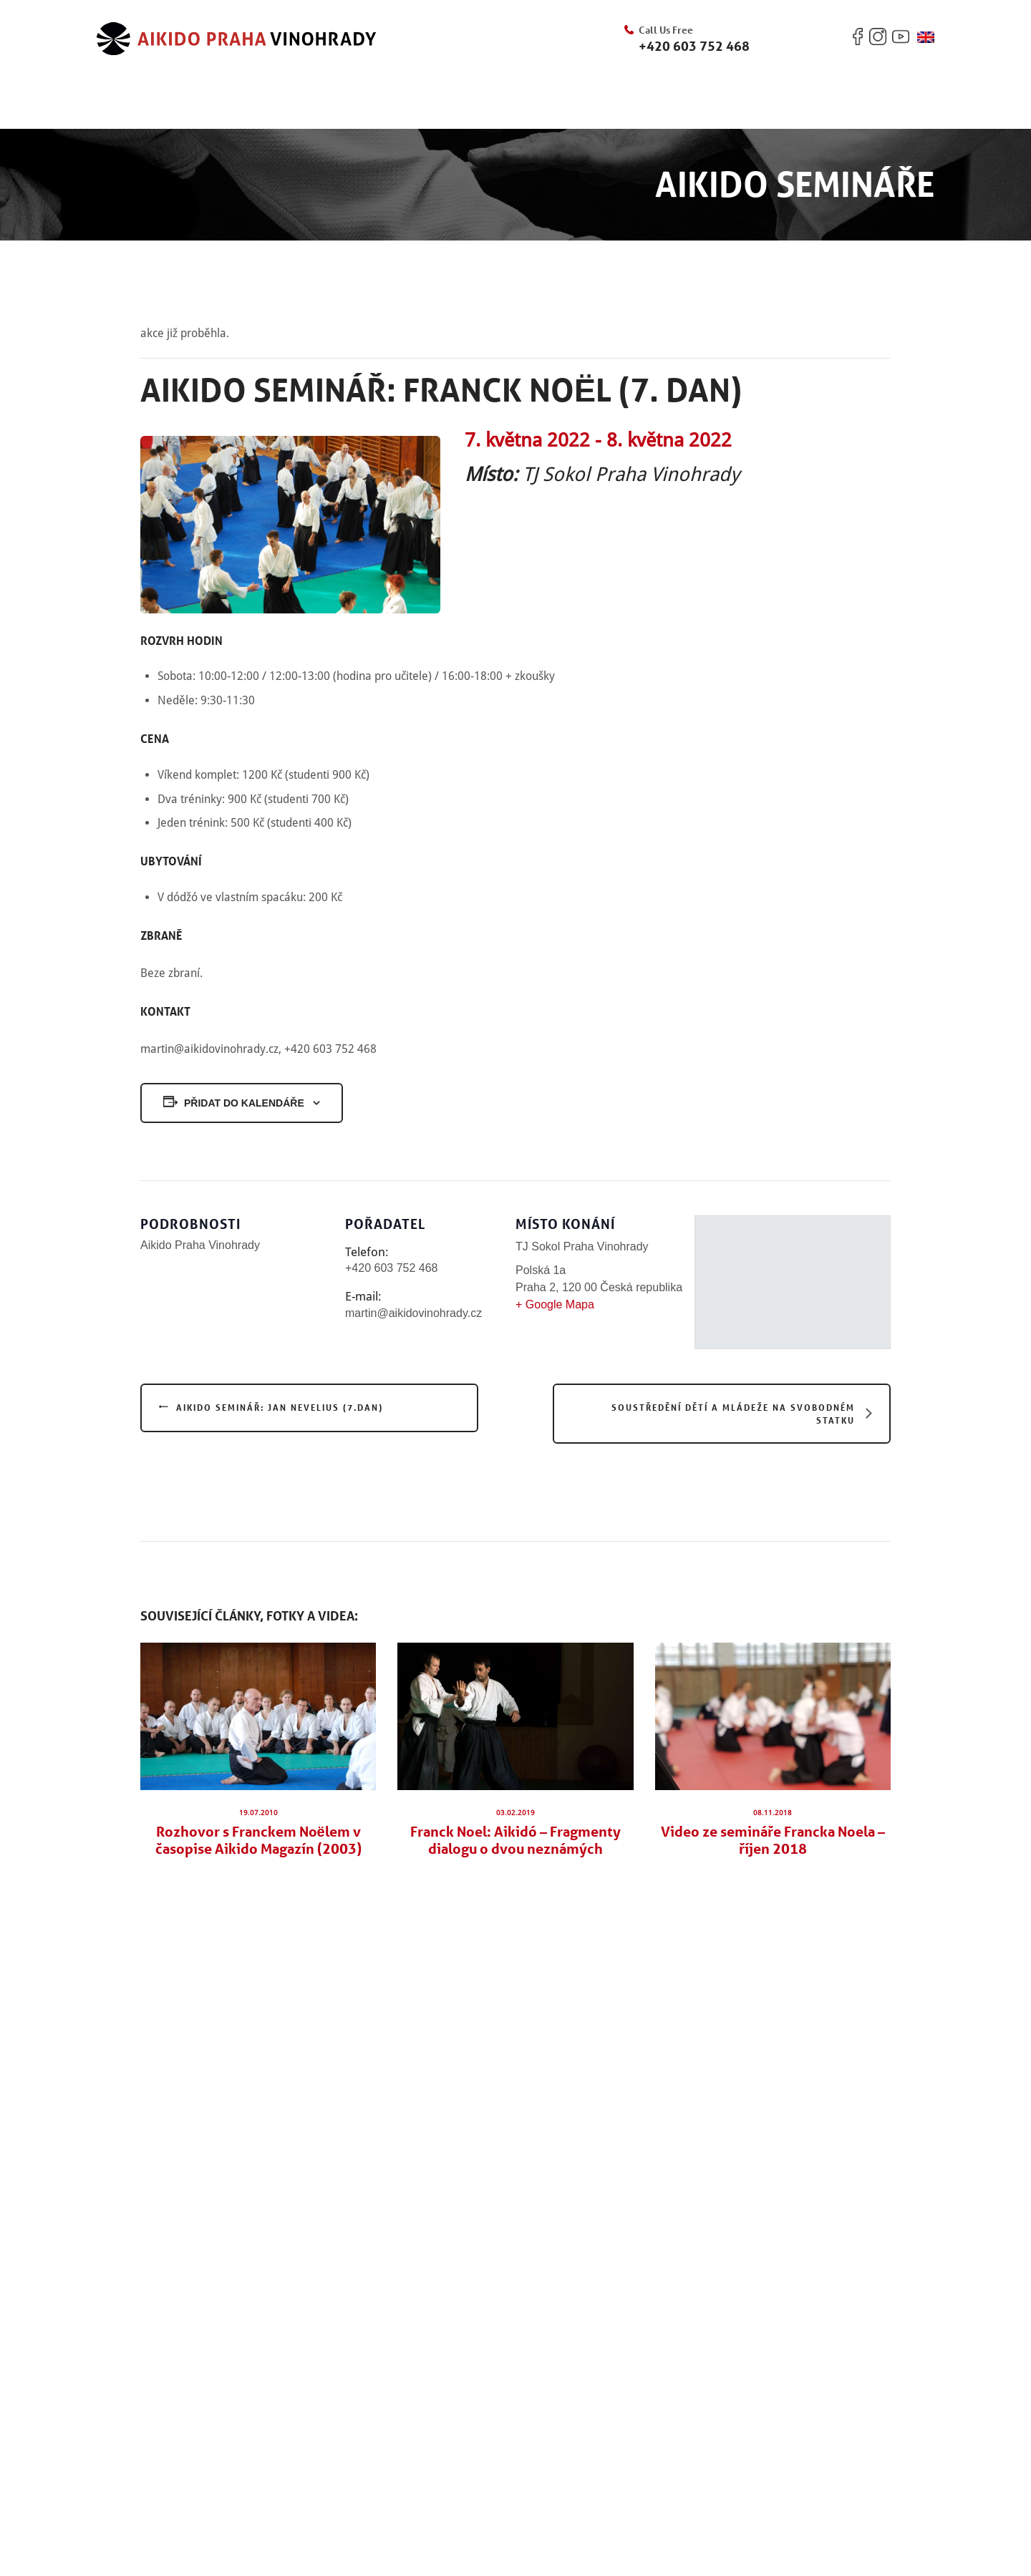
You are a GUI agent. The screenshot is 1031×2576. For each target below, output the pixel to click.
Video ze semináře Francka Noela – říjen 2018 (773, 1840)
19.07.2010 (258, 1813)
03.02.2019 (515, 1813)
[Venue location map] (792, 1282)
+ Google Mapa (555, 1304)
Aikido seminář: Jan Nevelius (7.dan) (279, 1407)
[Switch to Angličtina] (925, 37)
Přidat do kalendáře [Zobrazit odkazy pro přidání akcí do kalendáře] (244, 1103)
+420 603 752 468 (694, 46)
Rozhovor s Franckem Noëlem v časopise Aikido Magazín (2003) (258, 1840)
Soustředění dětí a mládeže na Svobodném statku (733, 1413)
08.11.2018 (772, 1813)
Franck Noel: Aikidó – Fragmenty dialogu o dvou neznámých (515, 1840)
